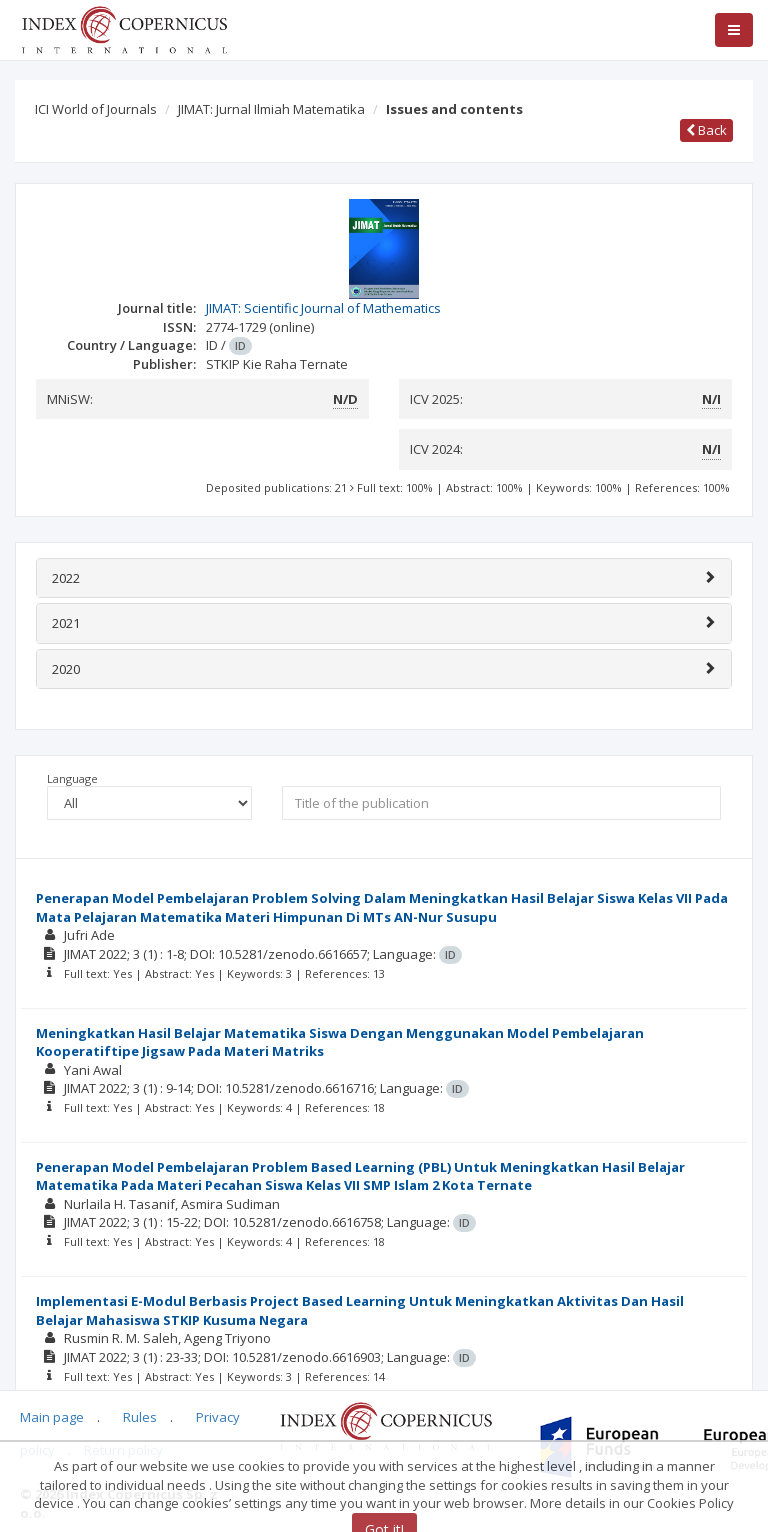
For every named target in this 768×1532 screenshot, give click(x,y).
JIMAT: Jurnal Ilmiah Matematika (271, 109)
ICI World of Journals (96, 109)
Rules (140, 1417)
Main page (52, 1417)
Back (706, 130)
